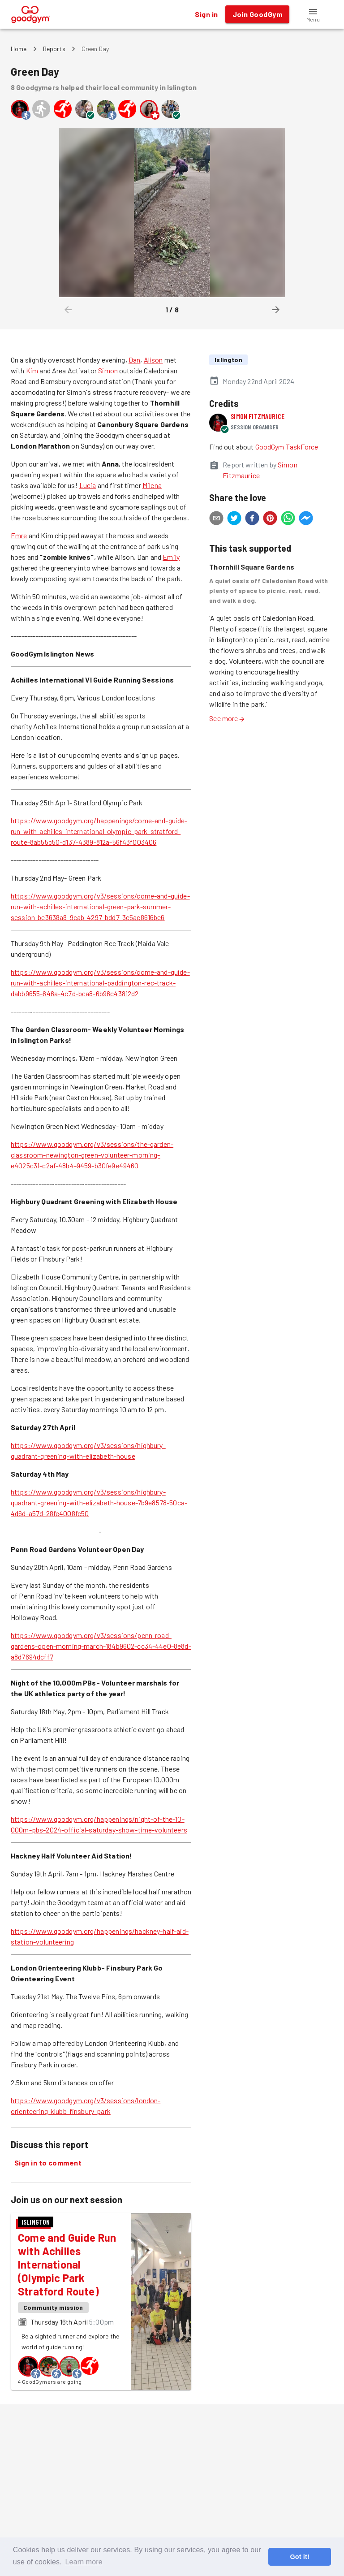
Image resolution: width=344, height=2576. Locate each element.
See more (227, 718)
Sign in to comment (48, 2163)
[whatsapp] (288, 519)
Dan (134, 359)
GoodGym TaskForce (286, 446)
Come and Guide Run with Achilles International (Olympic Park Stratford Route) (67, 2264)
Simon (108, 370)
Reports (54, 48)
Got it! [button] (299, 2556)
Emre (19, 535)
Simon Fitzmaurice (257, 416)
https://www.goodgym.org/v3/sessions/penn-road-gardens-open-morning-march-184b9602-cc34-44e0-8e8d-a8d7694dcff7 (101, 1646)
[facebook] (252, 519)
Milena (152, 485)
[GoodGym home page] (31, 13)
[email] (216, 519)
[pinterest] (270, 519)
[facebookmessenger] (306, 519)
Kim (32, 370)
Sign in (206, 14)
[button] (313, 14)
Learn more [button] (84, 2562)
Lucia (87, 485)
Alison (153, 359)
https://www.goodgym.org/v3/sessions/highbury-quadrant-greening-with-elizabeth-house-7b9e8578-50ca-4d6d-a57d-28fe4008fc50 (99, 1502)
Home (19, 48)
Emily (171, 557)
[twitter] (234, 519)
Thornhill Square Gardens (251, 566)
